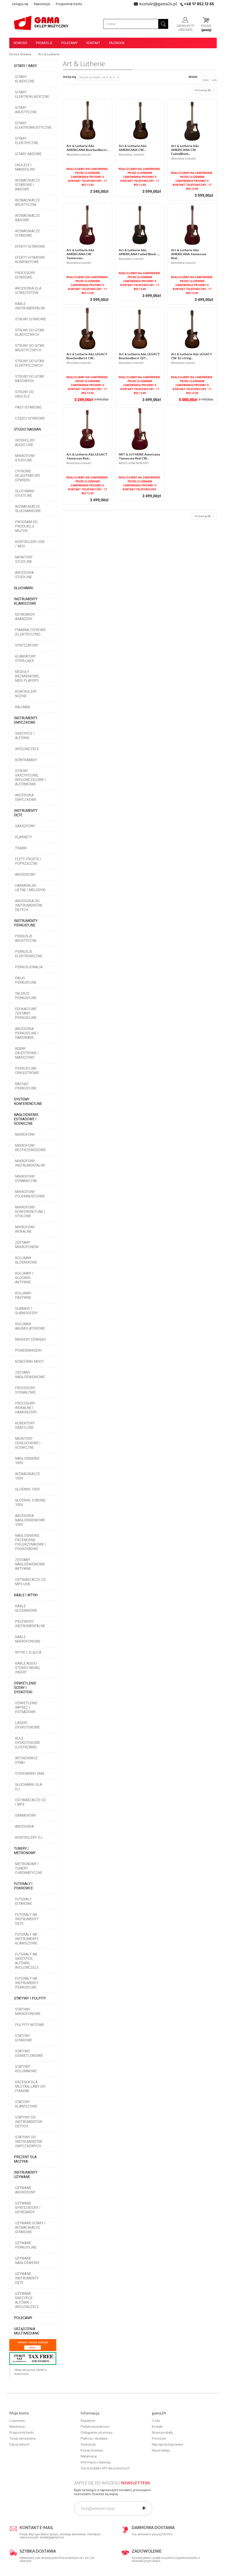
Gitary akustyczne (26, 110)
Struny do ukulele (24, 394)
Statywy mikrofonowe (27, 2011)
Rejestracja (42, 4)
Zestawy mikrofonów (26, 1244)
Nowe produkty (162, 2432)
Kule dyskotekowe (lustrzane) (27, 1742)
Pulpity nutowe (29, 2025)
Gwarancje (88, 2444)
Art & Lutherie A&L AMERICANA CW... (133, 148)
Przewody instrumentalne (30, 1623)
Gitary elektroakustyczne (33, 125)
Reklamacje (89, 2456)
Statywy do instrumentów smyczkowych (28, 2141)
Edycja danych (19, 2444)
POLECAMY (23, 2318)
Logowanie (17, 2420)
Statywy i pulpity (30, 1998)
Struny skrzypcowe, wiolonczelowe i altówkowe (30, 777)
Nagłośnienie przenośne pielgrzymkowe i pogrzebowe (30, 1542)
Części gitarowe (30, 418)
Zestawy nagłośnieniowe (30, 1374)
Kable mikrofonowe (27, 1639)
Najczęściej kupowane (167, 2444)
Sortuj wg (69, 76)
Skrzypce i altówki (24, 735)
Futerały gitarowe (23, 1901)
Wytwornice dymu (26, 1760)
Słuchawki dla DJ (28, 1786)
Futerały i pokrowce (23, 1886)
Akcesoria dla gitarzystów (28, 290)
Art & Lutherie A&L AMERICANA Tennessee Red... (188, 254)
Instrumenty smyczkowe (26, 720)
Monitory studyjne (24, 559)
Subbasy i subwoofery (26, 1311)
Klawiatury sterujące (25, 658)
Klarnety (23, 837)
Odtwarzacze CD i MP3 (30, 1802)
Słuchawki (23, 588)
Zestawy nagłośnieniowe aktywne (30, 1564)
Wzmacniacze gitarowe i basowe (27, 184)
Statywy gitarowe (23, 2038)
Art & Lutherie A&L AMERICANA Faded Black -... (139, 252)
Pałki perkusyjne (25, 980)
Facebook (116, 43)
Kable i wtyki (26, 1595)
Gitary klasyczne (24, 79)
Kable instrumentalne (30, 306)
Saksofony (25, 826)
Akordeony (25, 874)
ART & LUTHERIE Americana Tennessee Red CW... (139, 456)
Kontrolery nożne (26, 694)
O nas (156, 2420)
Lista (214, 77)
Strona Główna (20, 54)
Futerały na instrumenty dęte (27, 1918)
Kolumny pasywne (23, 1295)
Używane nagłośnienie (27, 2260)
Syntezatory (26, 645)
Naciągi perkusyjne (25, 1086)
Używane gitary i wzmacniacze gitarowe (30, 2227)
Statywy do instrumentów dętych (28, 2121)
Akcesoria (24, 1826)
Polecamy (69, 43)
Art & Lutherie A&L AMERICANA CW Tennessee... (80, 254)
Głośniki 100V (27, 1489)
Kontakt (93, 43)
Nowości (20, 43)
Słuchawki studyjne (24, 493)
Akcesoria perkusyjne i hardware (26, 1033)
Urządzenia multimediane (26, 2331)
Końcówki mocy (29, 1361)
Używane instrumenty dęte (27, 2278)
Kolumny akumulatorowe (30, 1326)
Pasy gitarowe (28, 407)
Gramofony (25, 1815)
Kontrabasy (26, 760)
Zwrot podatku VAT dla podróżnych (105, 2468)
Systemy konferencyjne (28, 1101)
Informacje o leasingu (96, 2462)
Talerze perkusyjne (25, 995)
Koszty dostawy (92, 2450)
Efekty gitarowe (30, 246)
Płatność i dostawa (94, 2438)
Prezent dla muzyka (25, 2159)
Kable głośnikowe (26, 1608)
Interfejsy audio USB (25, 442)
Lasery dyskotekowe (27, 1725)
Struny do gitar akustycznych (29, 348)
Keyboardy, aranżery (25, 616)
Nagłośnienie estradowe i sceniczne (26, 1119)
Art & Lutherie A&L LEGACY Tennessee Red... (86, 456)
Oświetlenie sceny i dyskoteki (25, 1687)
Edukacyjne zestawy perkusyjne (25, 1013)
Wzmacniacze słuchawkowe (28, 508)
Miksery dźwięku (30, 1339)
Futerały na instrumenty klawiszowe (27, 1938)
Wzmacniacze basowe (27, 218)
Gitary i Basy (25, 66)
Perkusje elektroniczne (28, 954)
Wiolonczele (27, 749)
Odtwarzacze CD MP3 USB (30, 1582)
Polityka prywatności (95, 2426)
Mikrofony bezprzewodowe (30, 1147)
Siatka (205, 77)
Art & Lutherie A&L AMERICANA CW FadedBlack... (185, 150)
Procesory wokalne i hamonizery (26, 1407)
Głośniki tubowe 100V (30, 1502)
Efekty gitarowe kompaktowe (30, 259)
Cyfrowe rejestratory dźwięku (27, 475)
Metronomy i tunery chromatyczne (28, 1868)
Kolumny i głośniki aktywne (24, 1277)
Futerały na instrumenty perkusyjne (27, 1982)
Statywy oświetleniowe (29, 2053)
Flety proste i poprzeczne (28, 861)
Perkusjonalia (29, 967)
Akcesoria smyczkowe (25, 797)
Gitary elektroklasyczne (32, 94)
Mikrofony (25, 1134)
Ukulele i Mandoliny (25, 167)
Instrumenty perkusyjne (26, 923)
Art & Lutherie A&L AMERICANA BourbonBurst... (87, 148)
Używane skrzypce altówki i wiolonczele (27, 2300)
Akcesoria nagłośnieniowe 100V (30, 1520)
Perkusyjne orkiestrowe (27, 1070)
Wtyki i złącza (28, 1652)
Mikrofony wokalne (25, 1229)
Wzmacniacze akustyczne (27, 202)
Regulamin (88, 2420)
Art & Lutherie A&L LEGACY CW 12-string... (191, 356)
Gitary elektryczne (26, 140)
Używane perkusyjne (25, 2245)
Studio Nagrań (27, 429)
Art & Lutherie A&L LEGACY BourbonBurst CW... (86, 356)
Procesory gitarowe (25, 275)
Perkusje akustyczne (26, 938)
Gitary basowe (28, 154)
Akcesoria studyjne (24, 575)
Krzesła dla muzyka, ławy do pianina (30, 2086)
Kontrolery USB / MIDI (29, 544)
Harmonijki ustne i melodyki (30, 887)
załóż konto (185, 29)
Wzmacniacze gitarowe (27, 233)
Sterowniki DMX (29, 1773)
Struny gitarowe (30, 319)
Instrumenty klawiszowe (26, 601)
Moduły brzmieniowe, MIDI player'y (27, 676)
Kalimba (22, 707)
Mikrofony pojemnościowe (30, 1194)
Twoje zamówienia (22, 2438)
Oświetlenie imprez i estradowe (26, 1707)
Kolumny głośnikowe (26, 1260)
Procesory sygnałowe (25, 1390)
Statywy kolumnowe (26, 2069)
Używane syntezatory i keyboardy (27, 2207)
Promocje (44, 43)
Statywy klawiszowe (26, 2104)
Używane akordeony (25, 2190)
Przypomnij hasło (69, 4)
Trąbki (21, 848)
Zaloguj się (20, 4)
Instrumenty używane (26, 2174)
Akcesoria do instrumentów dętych (28, 905)
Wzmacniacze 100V (27, 1476)
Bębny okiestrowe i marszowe (27, 1052)
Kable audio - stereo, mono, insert (27, 1667)
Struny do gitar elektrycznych (29, 363)
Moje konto (19, 2413)
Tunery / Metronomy (25, 1850)
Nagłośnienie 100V (27, 1460)
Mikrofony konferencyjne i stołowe (30, 1211)
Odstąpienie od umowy (97, 2432)
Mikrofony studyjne (25, 458)
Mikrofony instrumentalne (30, 1163)
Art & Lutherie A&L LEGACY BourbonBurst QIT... (139, 356)
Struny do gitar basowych (29, 378)
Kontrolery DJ (28, 1837)
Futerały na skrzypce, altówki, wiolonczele (27, 1961)
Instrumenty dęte (26, 812)
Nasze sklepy (161, 2450)
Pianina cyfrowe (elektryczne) (30, 632)
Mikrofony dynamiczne (26, 1178)
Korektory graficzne (25, 1425)
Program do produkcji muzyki (26, 526)
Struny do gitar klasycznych (29, 332)
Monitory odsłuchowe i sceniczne (27, 1443)
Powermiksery (28, 1350)
